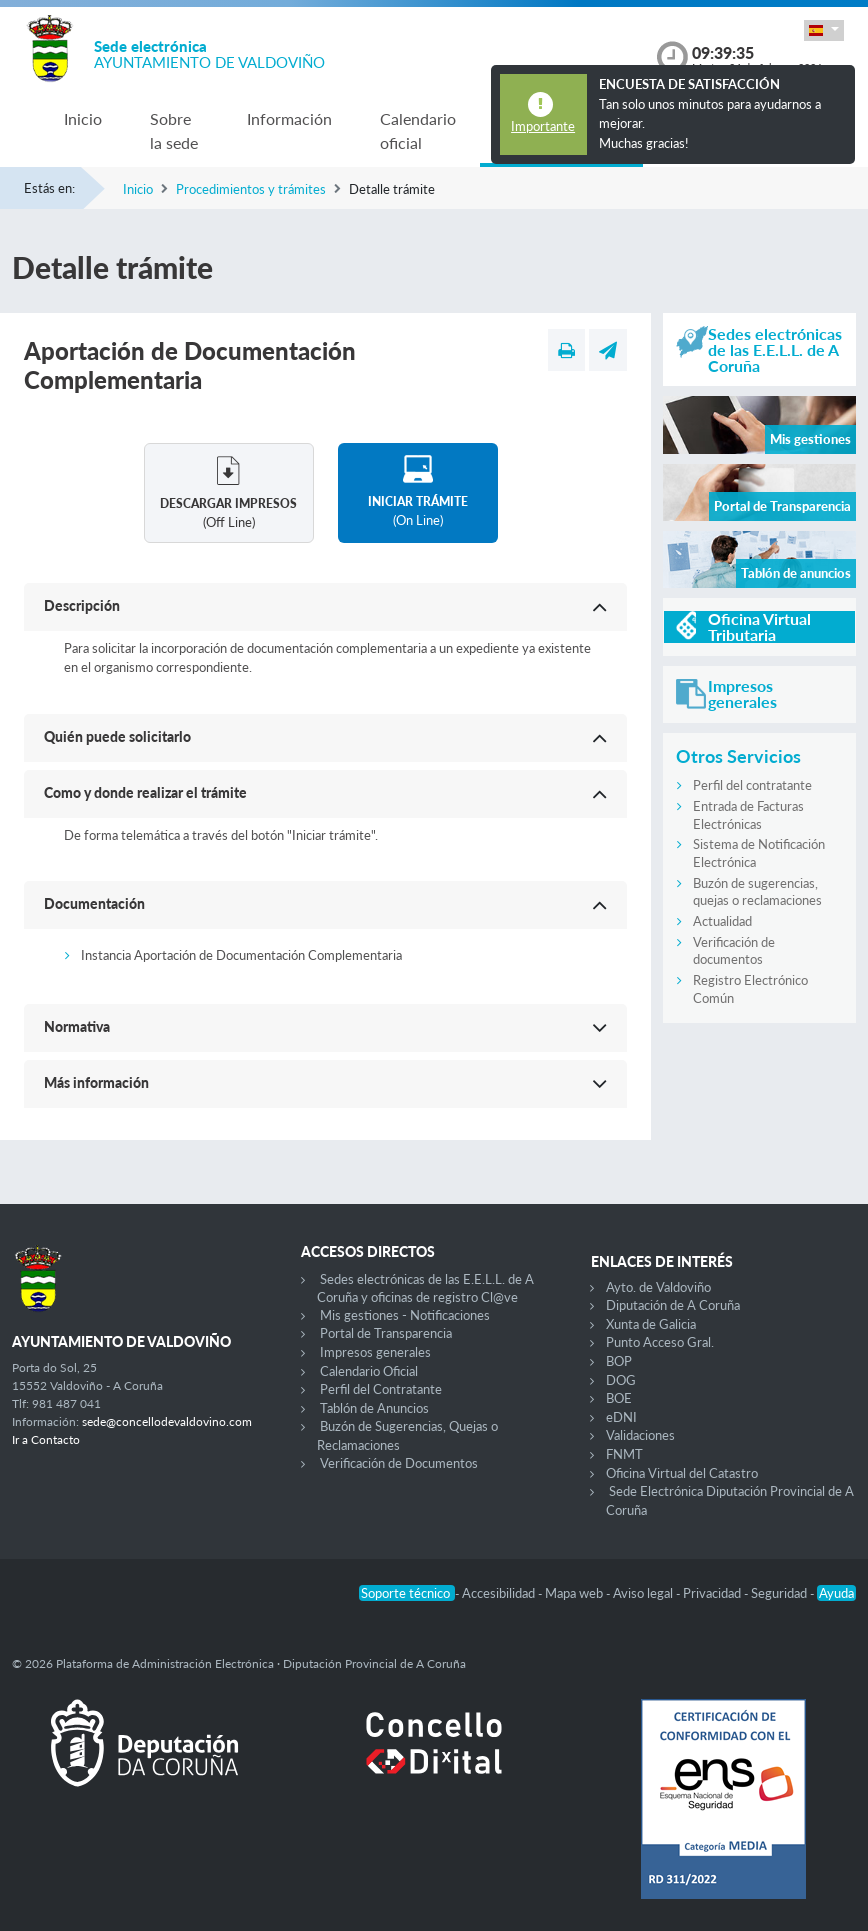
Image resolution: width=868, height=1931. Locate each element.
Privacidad (713, 1593)
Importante (543, 126)
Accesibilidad (500, 1593)
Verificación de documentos (734, 951)
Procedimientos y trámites (251, 189)
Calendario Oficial (369, 1371)
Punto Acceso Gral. (660, 1342)
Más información (96, 1082)
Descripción (82, 605)
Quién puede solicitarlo (117, 736)
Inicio (83, 118)
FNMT (624, 1454)
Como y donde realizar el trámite (145, 792)
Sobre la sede (174, 130)
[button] (824, 30)
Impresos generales (375, 1352)
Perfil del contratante (752, 785)
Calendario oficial (418, 130)
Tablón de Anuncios (374, 1408)
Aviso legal (644, 1593)
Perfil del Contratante (381, 1389)
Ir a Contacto (46, 1439)
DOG (621, 1380)
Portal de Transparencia (386, 1333)
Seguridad (780, 1593)
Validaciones (640, 1435)
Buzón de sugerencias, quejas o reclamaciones (757, 892)
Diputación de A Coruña (673, 1305)
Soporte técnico (407, 1593)
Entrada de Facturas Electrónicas (748, 815)
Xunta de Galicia (651, 1324)
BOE (619, 1398)
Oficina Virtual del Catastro (682, 1473)
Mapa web (575, 1593)
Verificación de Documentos (399, 1463)
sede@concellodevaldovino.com (167, 1421)
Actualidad (722, 921)
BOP (619, 1361)
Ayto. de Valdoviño (658, 1287)
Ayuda (836, 1593)
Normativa (77, 1026)
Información (289, 118)
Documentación (94, 903)
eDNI (621, 1417)
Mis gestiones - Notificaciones (405, 1315)
